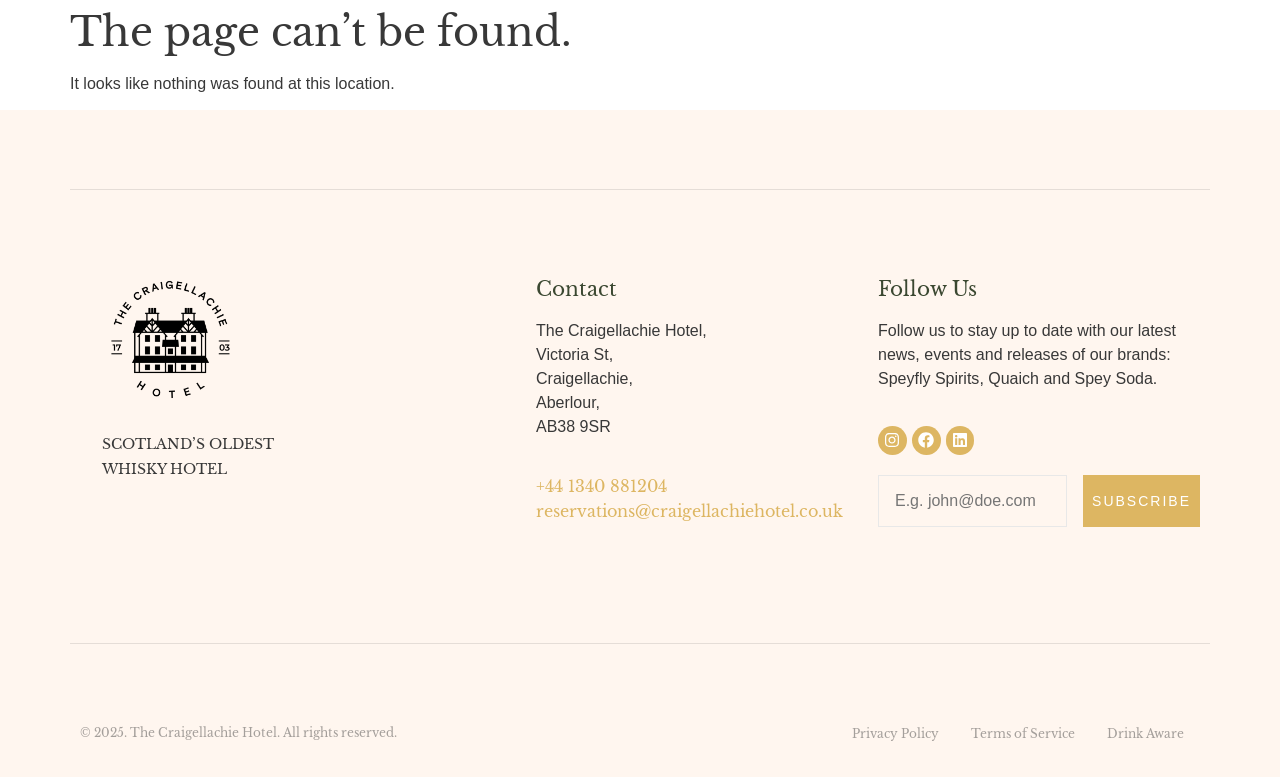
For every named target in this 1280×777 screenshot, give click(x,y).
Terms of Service (1023, 733)
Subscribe (1141, 501)
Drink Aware (1145, 733)
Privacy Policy (895, 733)
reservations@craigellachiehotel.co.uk (689, 511)
